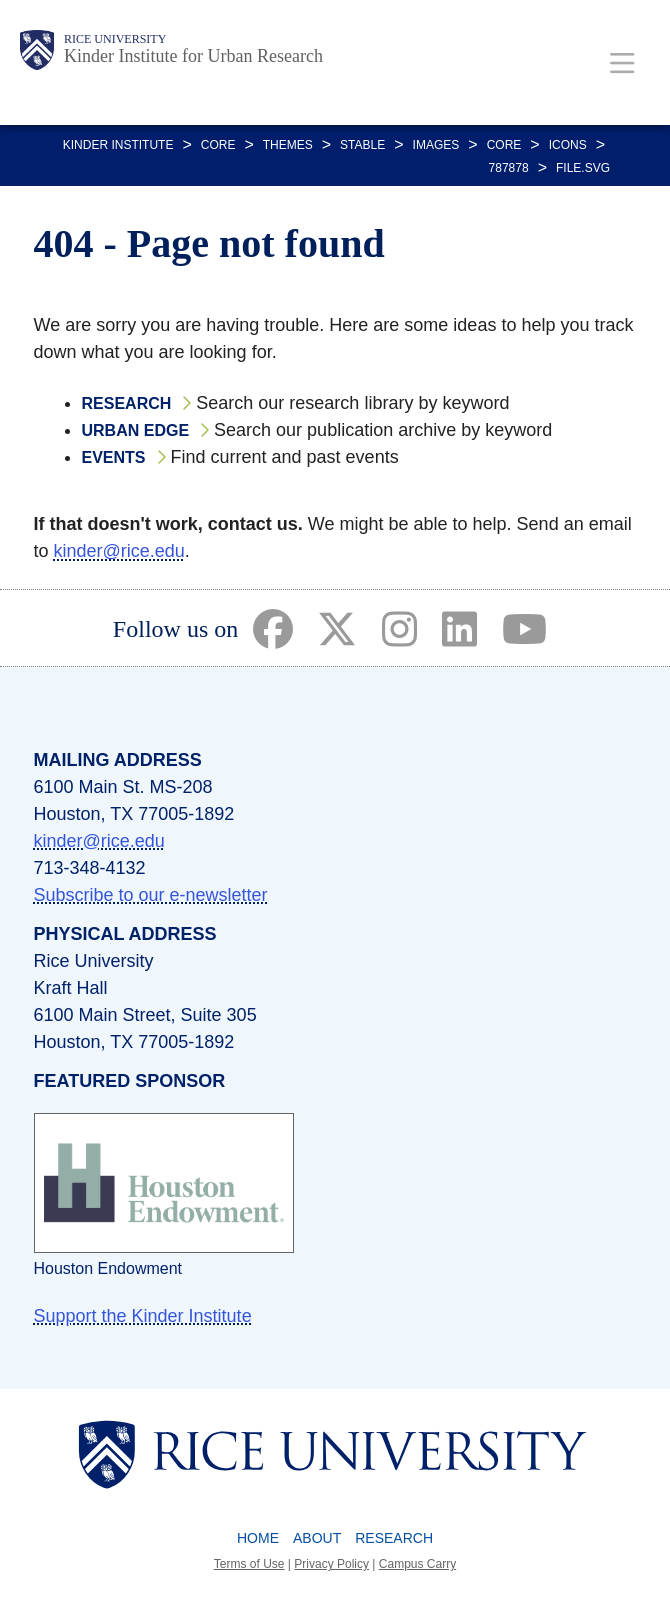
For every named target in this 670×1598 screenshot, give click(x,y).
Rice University (115, 39)
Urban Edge (136, 430)
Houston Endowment (108, 1268)
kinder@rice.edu (119, 551)
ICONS (568, 145)
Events (114, 457)
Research (127, 403)
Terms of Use (249, 1564)
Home (258, 1538)
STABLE (362, 145)
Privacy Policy (331, 1564)
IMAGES (436, 145)
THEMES (288, 145)
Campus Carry (417, 1564)
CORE (218, 145)
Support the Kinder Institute (143, 1316)
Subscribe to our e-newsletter (151, 895)
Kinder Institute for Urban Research (193, 56)
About (317, 1538)
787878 (509, 168)
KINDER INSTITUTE (118, 145)
